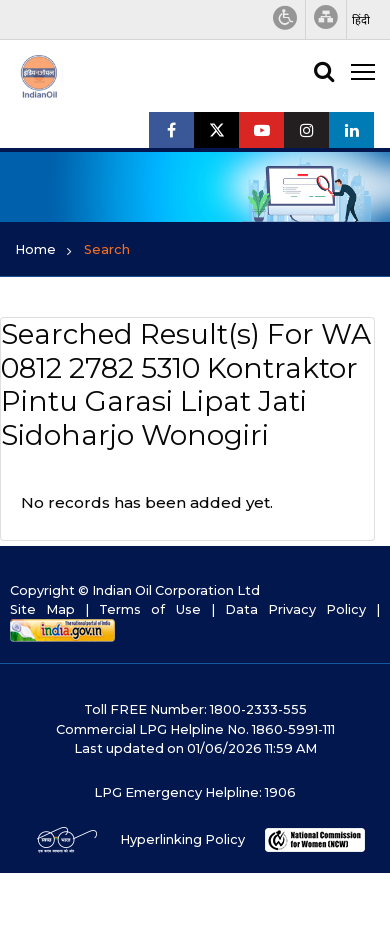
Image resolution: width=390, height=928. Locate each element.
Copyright (42, 590)
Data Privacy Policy (295, 609)
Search (107, 249)
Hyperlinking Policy (182, 839)
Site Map (42, 609)
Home (35, 249)
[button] (361, 20)
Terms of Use (149, 609)
